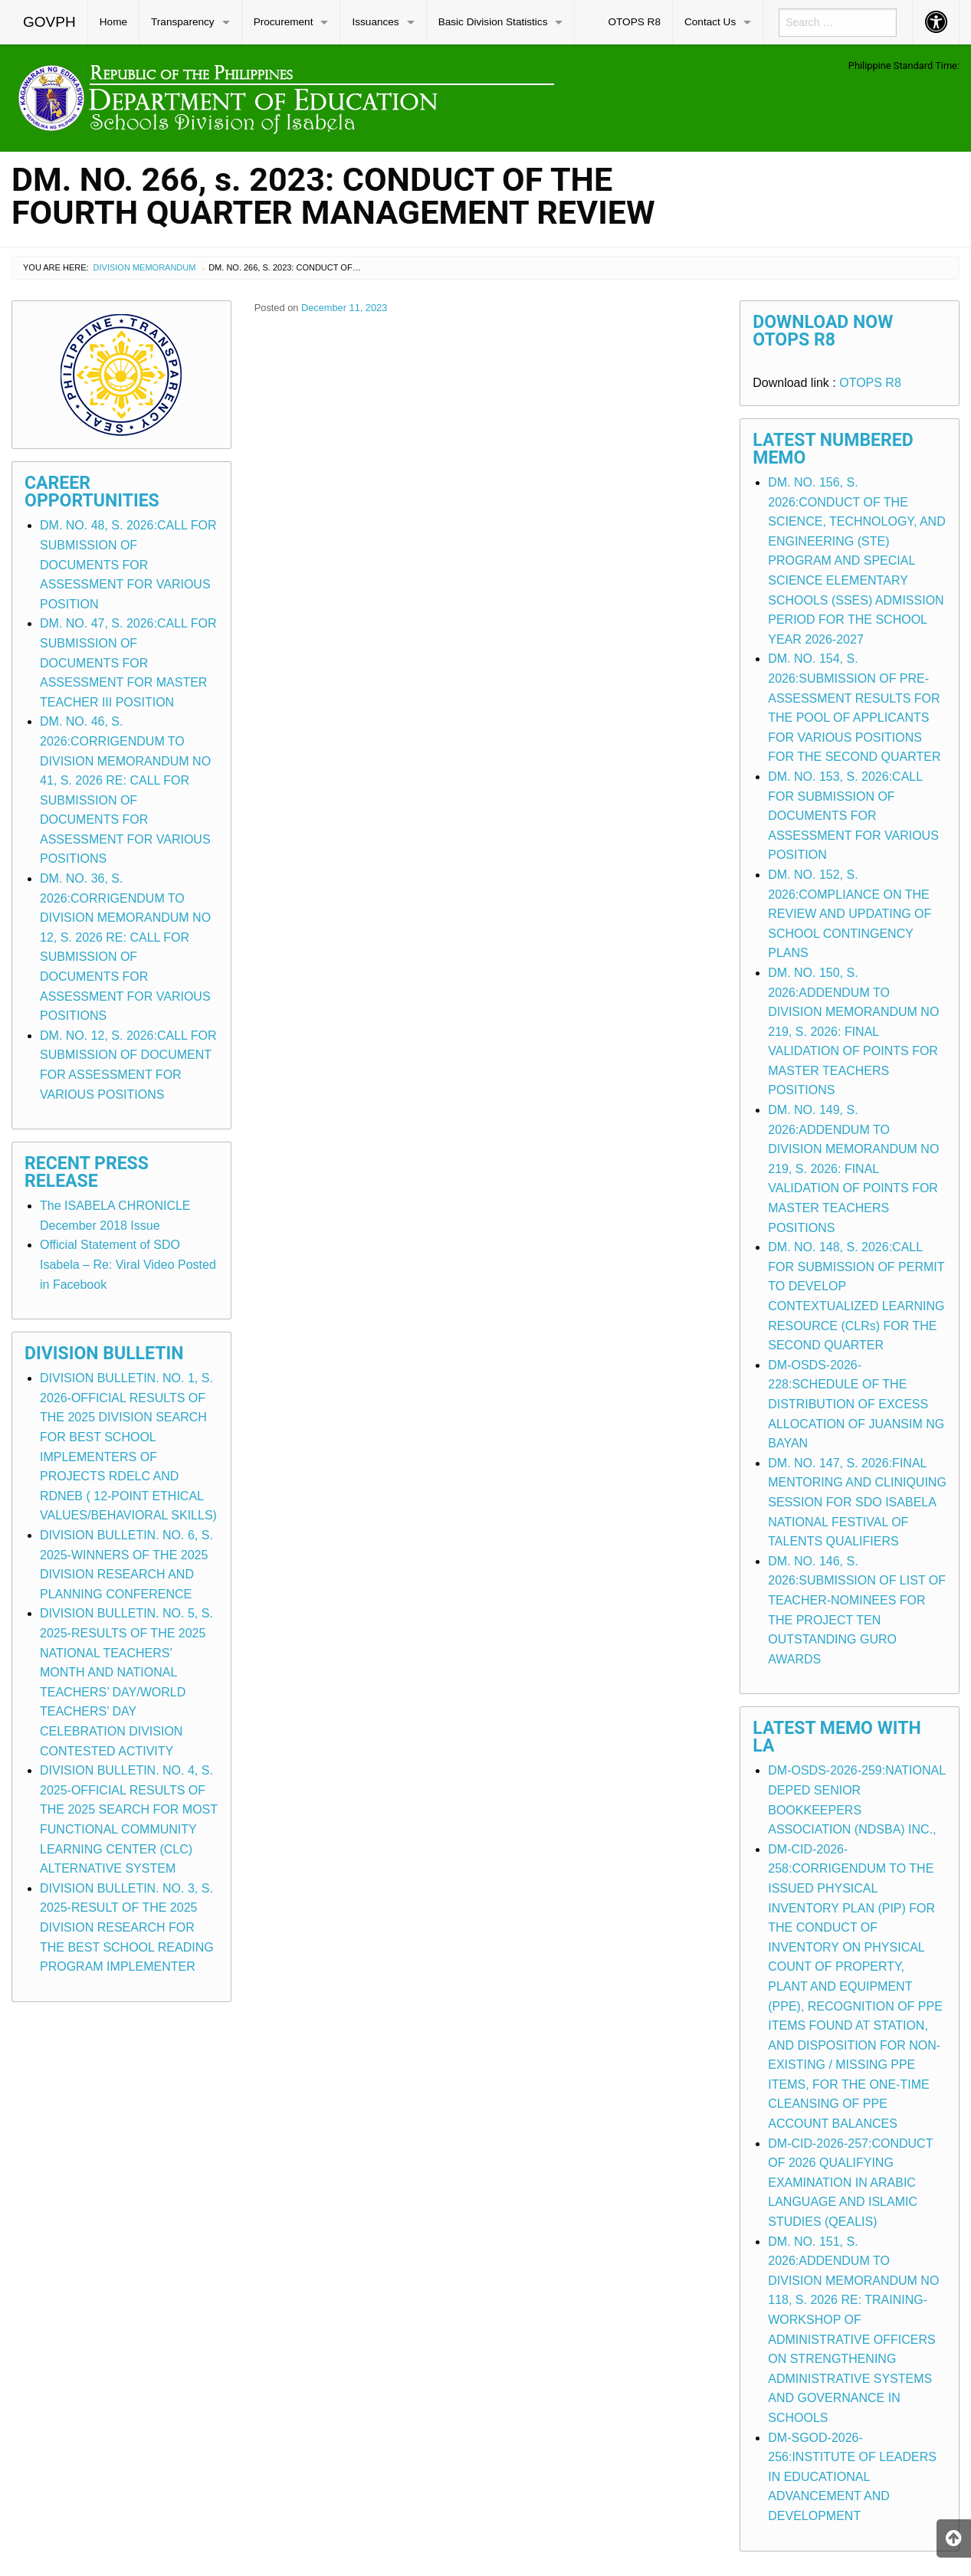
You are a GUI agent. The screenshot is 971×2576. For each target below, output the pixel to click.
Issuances (375, 22)
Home (113, 22)
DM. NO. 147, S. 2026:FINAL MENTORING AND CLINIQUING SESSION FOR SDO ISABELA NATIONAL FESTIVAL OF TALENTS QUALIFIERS (857, 1502)
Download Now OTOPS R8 (823, 331)
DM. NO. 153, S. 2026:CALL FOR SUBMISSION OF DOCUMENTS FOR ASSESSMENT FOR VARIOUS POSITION (853, 815)
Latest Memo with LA (837, 1737)
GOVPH (49, 22)
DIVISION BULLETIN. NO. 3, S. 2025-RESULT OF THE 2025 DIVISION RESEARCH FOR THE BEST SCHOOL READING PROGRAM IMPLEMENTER (127, 1927)
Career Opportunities (92, 492)
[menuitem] (49, 22)
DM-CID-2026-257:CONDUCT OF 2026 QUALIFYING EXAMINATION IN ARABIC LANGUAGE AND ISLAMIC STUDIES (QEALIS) (850, 2182)
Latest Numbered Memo (833, 449)
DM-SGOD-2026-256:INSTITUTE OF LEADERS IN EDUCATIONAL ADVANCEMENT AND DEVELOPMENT (852, 2476)
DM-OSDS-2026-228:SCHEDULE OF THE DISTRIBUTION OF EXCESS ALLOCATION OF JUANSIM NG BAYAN (856, 1404)
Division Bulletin (104, 1353)
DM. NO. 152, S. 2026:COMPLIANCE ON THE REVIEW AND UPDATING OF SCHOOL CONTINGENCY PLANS (849, 913)
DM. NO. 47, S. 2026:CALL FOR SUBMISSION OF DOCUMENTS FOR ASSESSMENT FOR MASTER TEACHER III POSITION (128, 662)
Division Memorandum (144, 267)
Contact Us (710, 22)
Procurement (283, 22)
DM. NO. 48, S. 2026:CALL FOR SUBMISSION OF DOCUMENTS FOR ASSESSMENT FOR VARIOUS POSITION (128, 564)
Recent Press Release (87, 1172)
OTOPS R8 (634, 22)
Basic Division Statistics (493, 22)
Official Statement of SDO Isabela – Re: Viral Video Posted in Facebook (128, 1264)
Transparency (183, 22)
